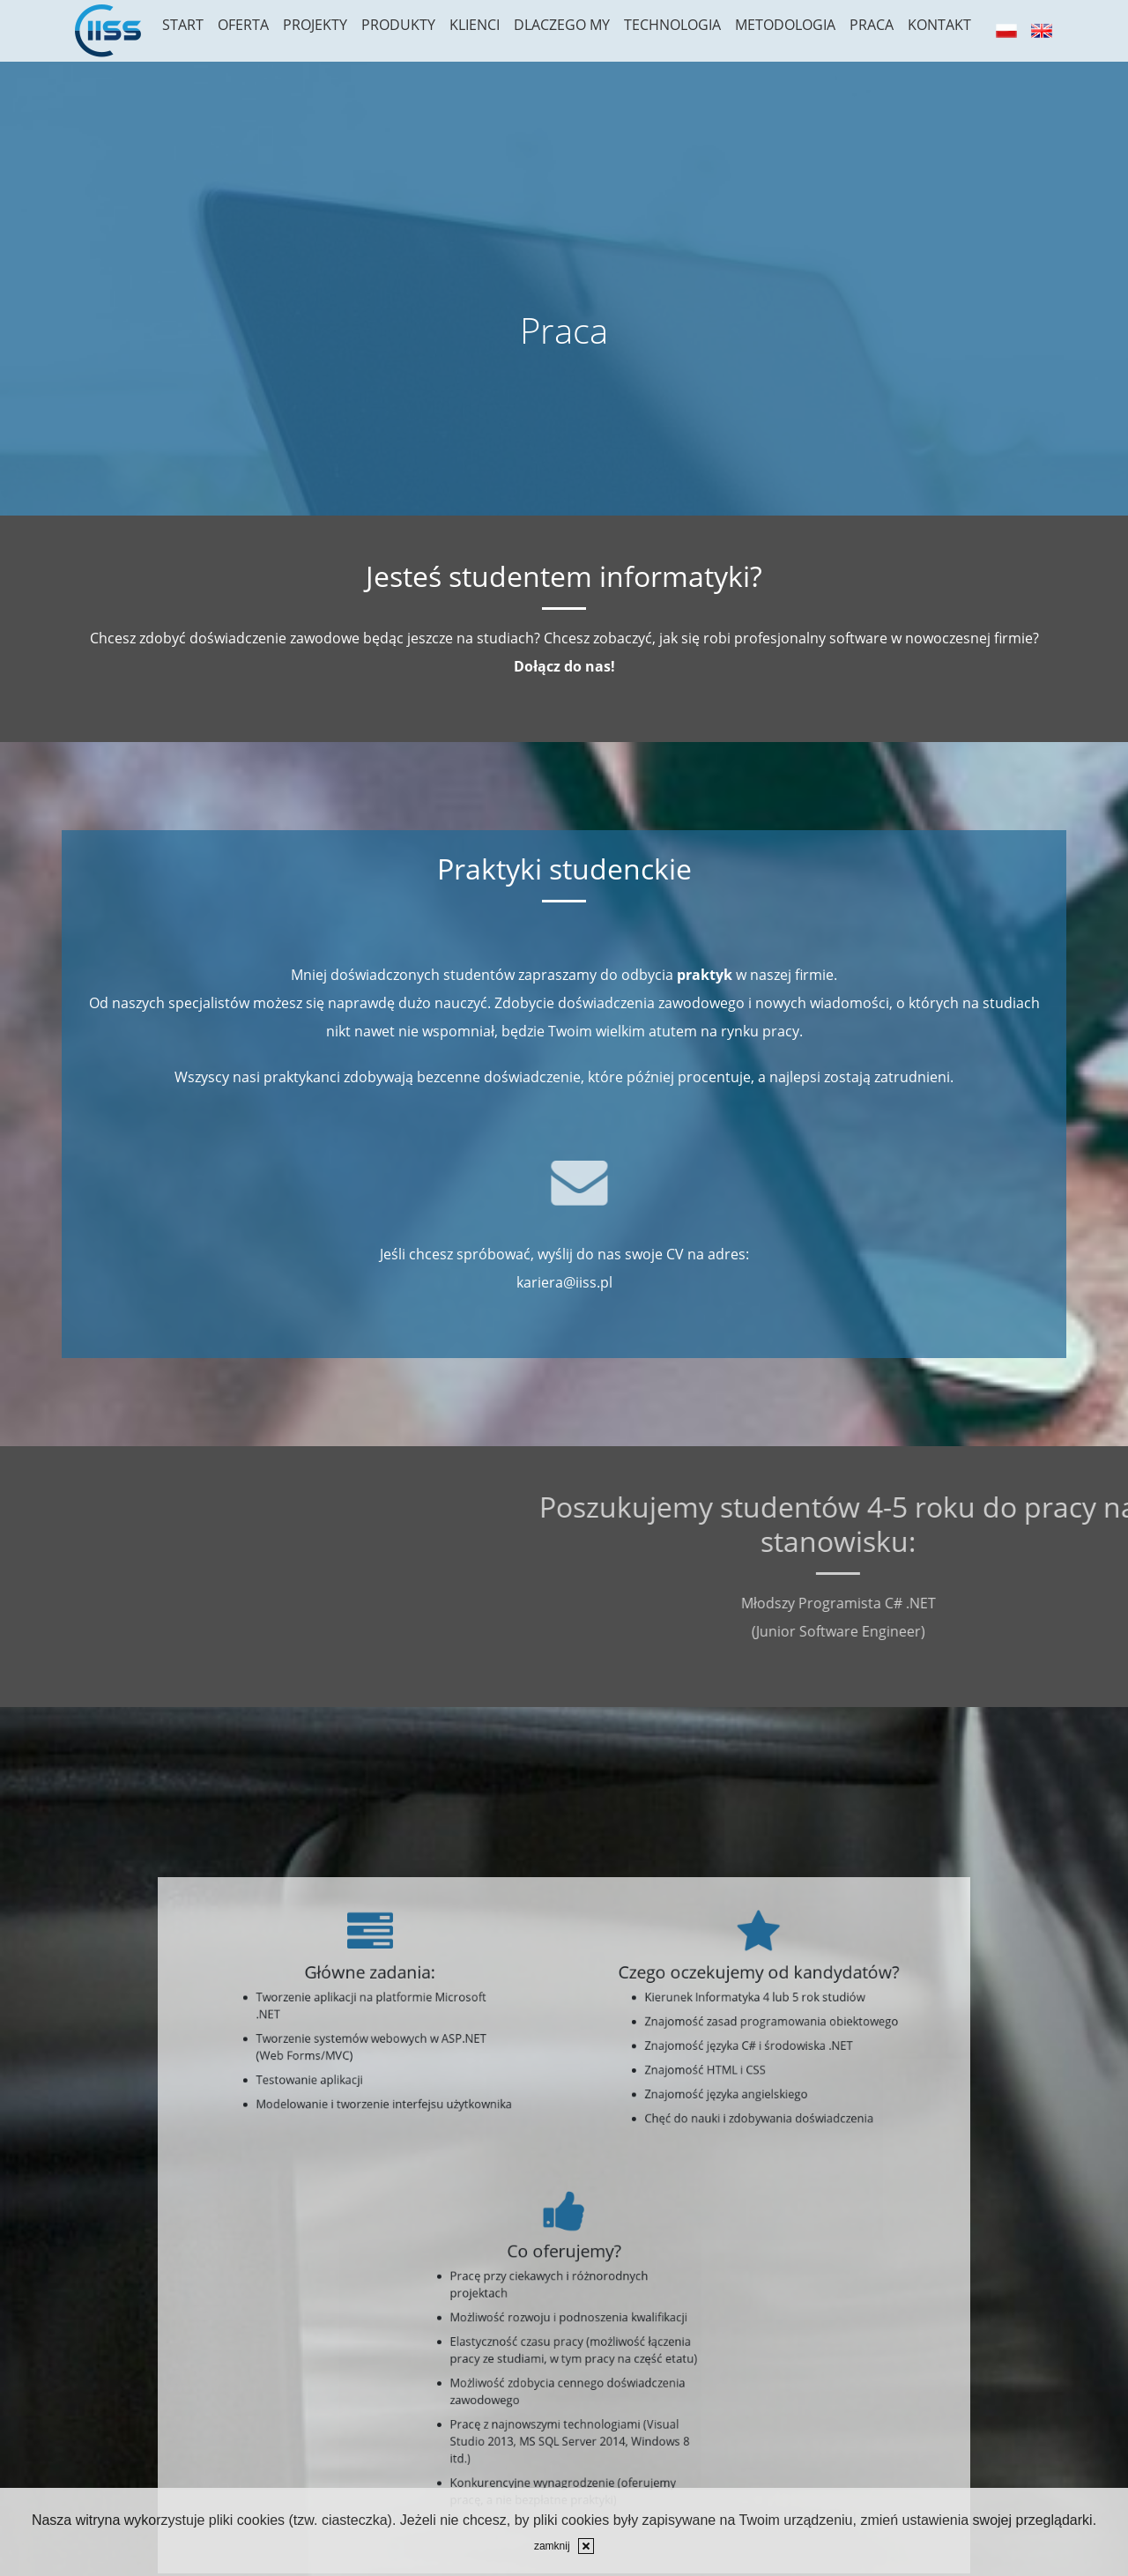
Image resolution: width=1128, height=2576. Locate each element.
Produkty (398, 25)
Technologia (672, 25)
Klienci (474, 25)
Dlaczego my (562, 25)
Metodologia (785, 25)
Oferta (243, 25)
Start (183, 25)
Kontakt (939, 25)
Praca (872, 25)
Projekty (315, 25)
